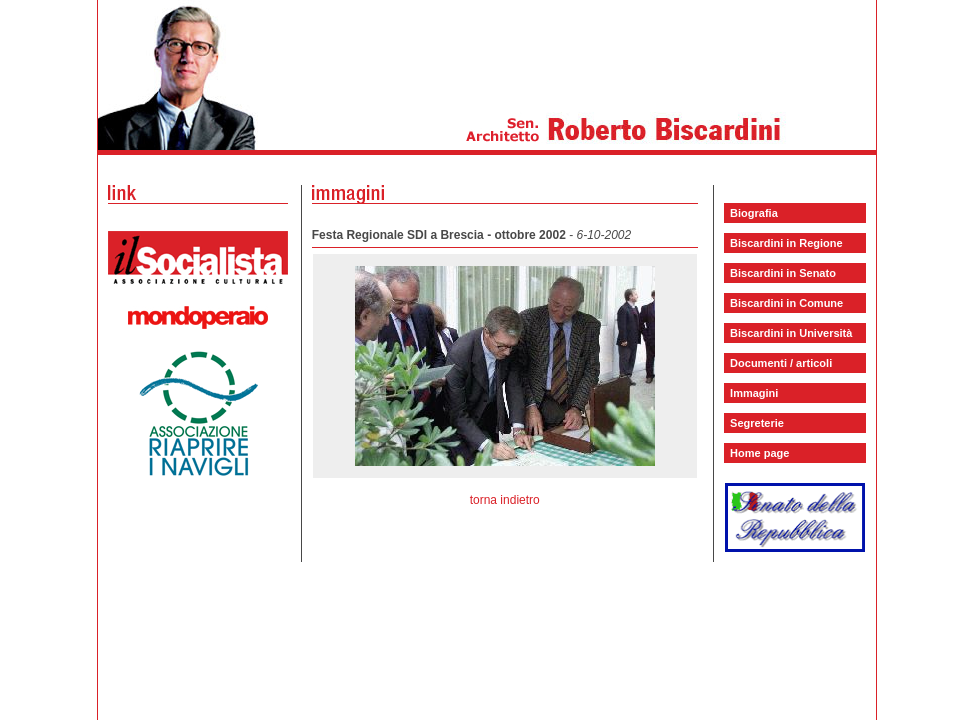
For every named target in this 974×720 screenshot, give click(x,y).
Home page (759, 453)
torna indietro (505, 500)
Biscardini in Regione (786, 243)
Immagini (754, 393)
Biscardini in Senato (783, 273)
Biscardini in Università (791, 333)
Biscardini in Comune (786, 303)
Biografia (754, 213)
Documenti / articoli (781, 363)
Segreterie (757, 423)
